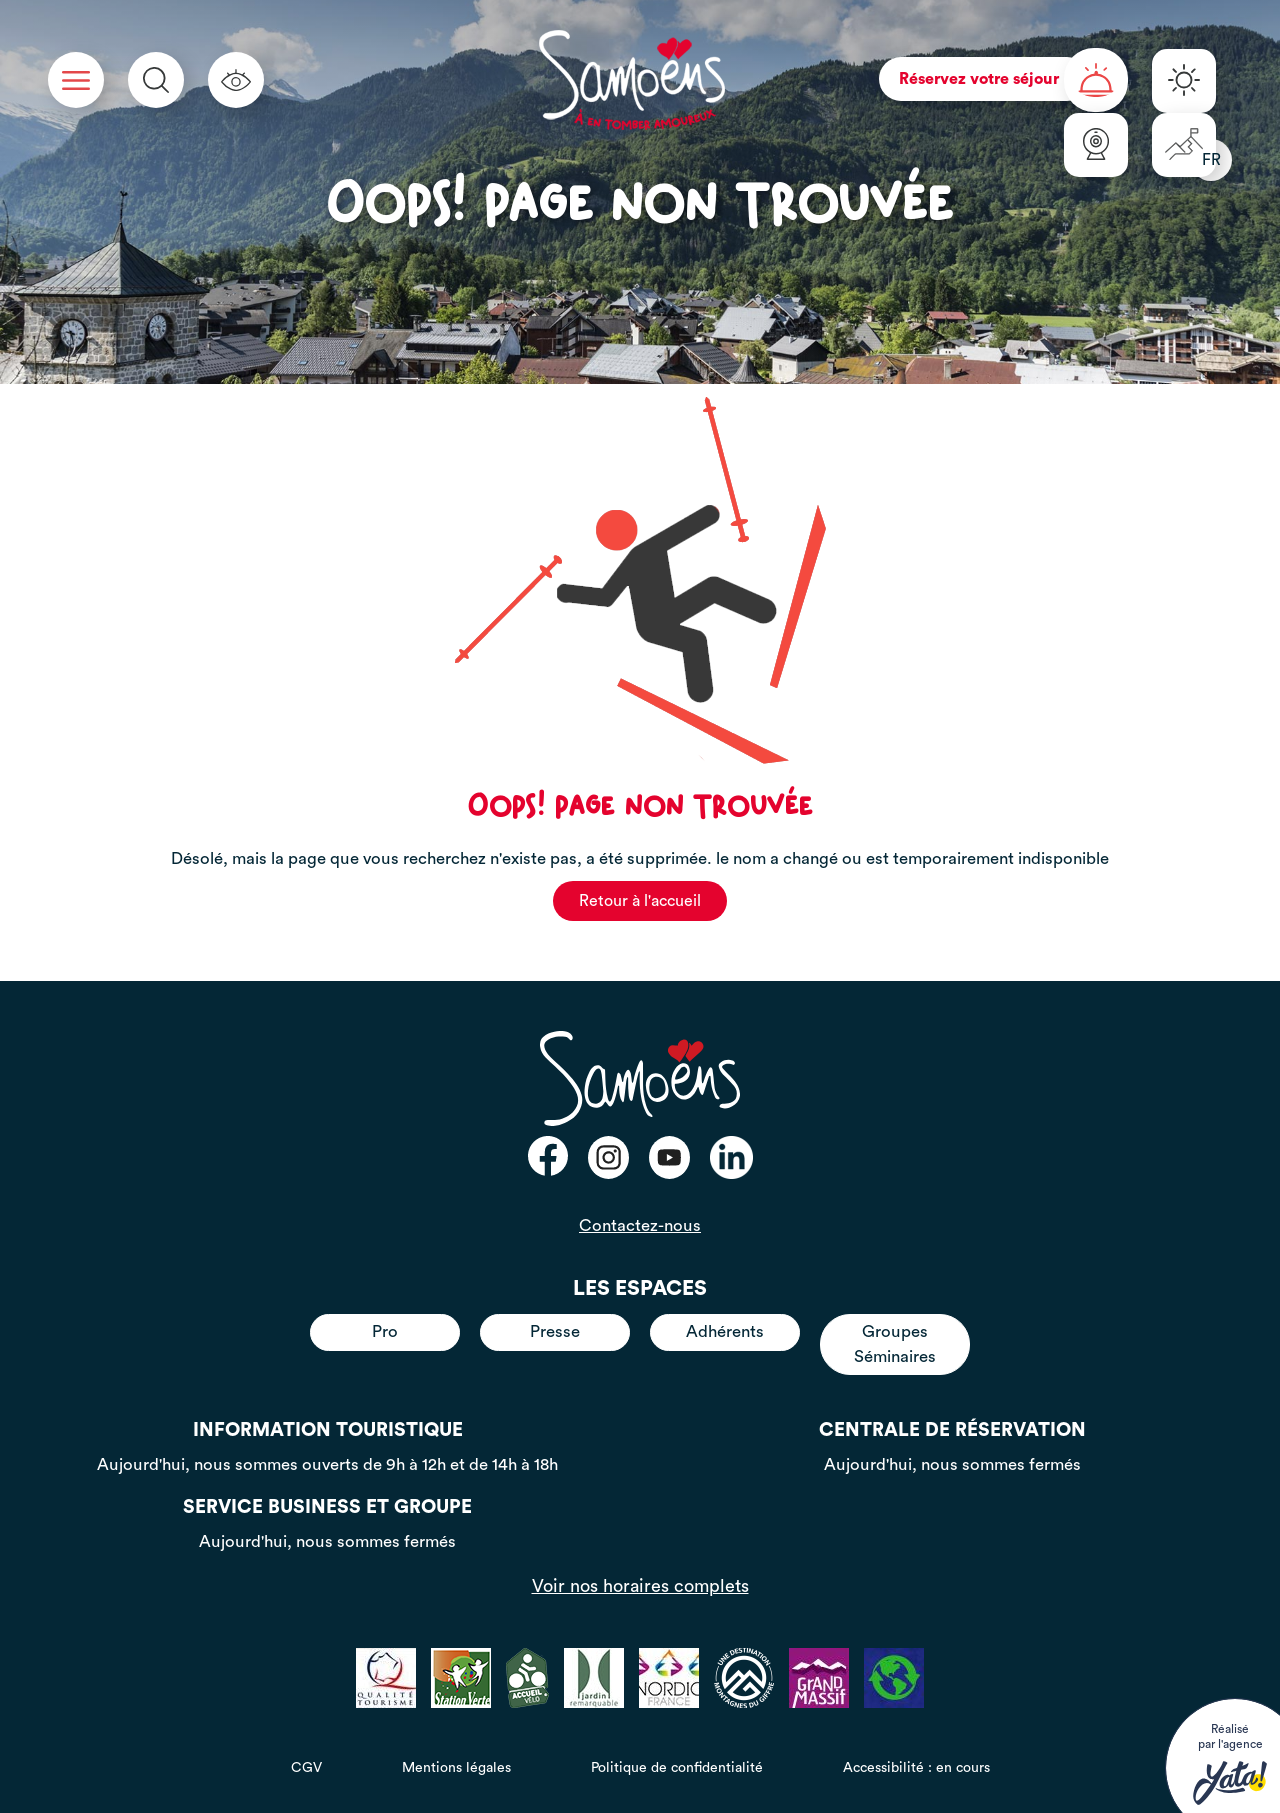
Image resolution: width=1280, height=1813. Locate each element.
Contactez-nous (640, 1225)
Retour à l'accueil (640, 901)
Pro (385, 1331)
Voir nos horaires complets (640, 1586)
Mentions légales (456, 1768)
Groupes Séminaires (895, 1343)
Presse (555, 1331)
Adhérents (725, 1331)
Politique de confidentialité (677, 1768)
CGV (306, 1768)
